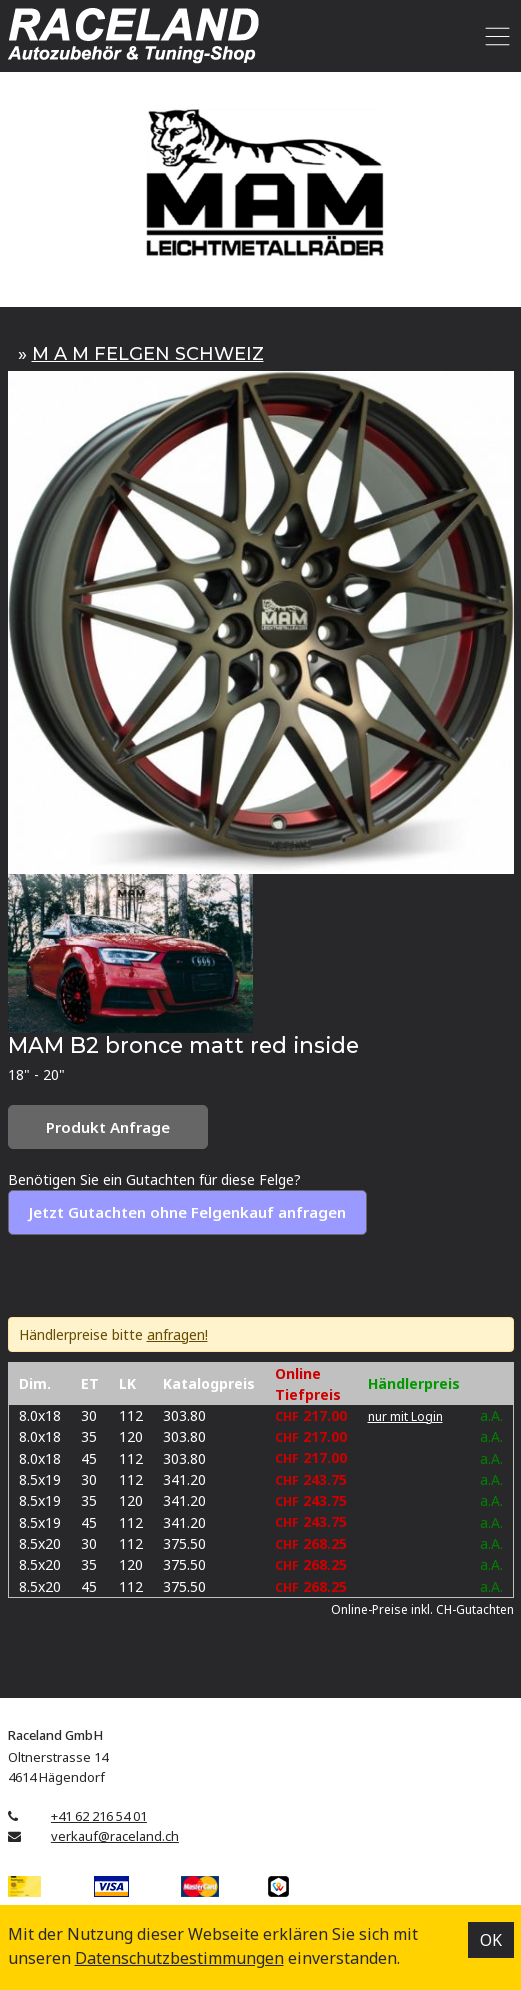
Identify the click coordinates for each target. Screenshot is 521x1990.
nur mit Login (405, 1416)
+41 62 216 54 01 (99, 1816)
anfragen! (177, 1334)
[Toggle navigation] (494, 36)
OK (491, 1940)
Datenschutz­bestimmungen (179, 1958)
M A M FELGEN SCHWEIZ (148, 354)
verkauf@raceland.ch (115, 1836)
